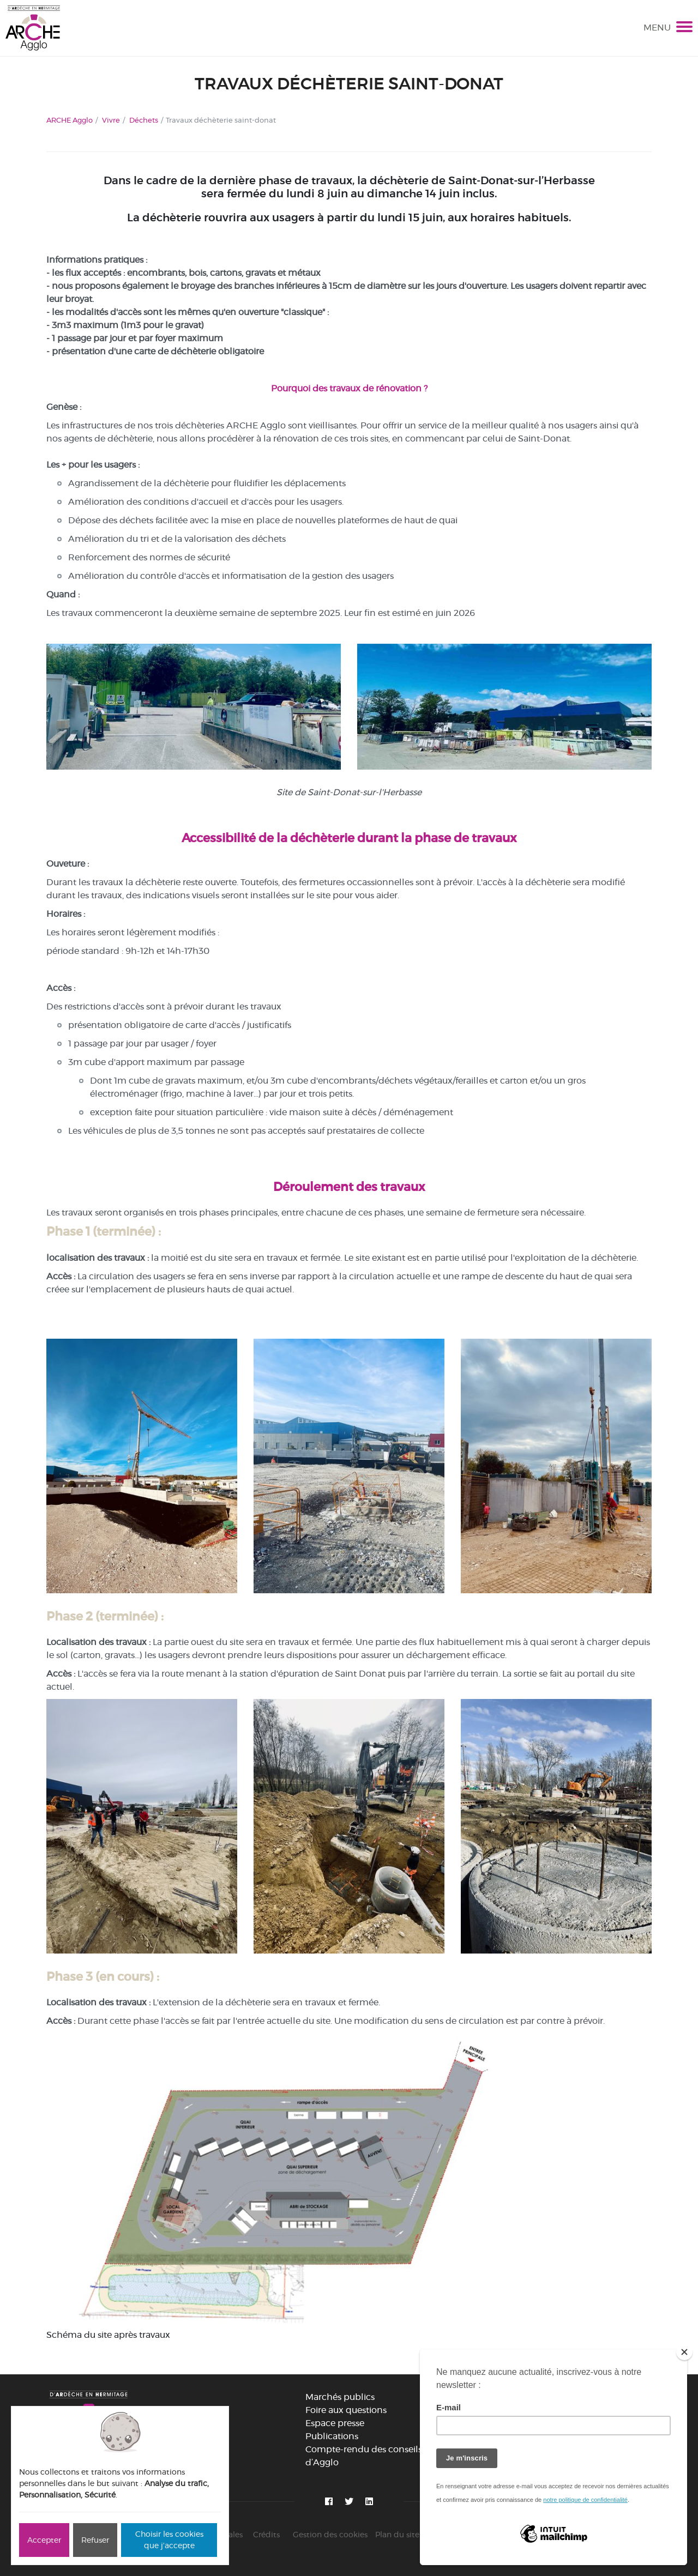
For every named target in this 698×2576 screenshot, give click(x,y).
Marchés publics (340, 2397)
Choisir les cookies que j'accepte (169, 2539)
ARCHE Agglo (69, 120)
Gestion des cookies (330, 2534)
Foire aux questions (346, 2410)
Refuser (95, 2540)
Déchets (143, 120)
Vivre (111, 120)
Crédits (266, 2534)
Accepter (44, 2540)
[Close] (684, 2352)
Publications (331, 2436)
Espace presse (334, 2423)
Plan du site (397, 2534)
